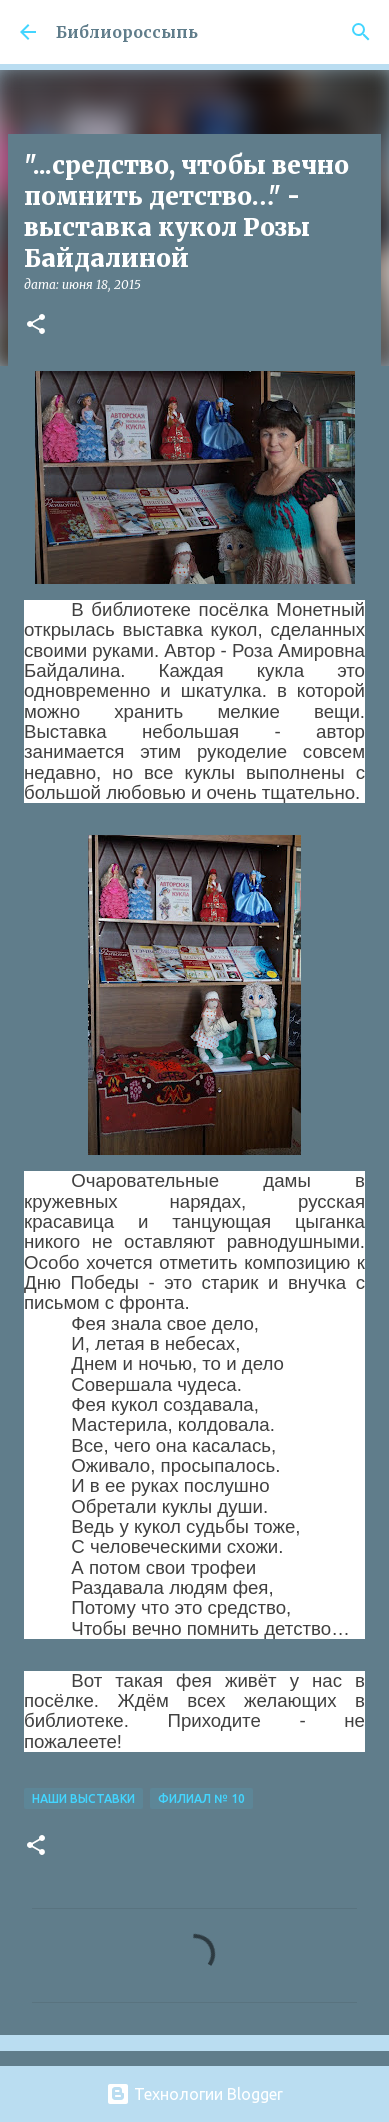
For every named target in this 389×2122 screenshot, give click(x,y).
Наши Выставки (83, 1798)
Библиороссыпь (127, 32)
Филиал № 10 (201, 1798)
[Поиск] (361, 32)
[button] (36, 325)
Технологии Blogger (194, 2094)
